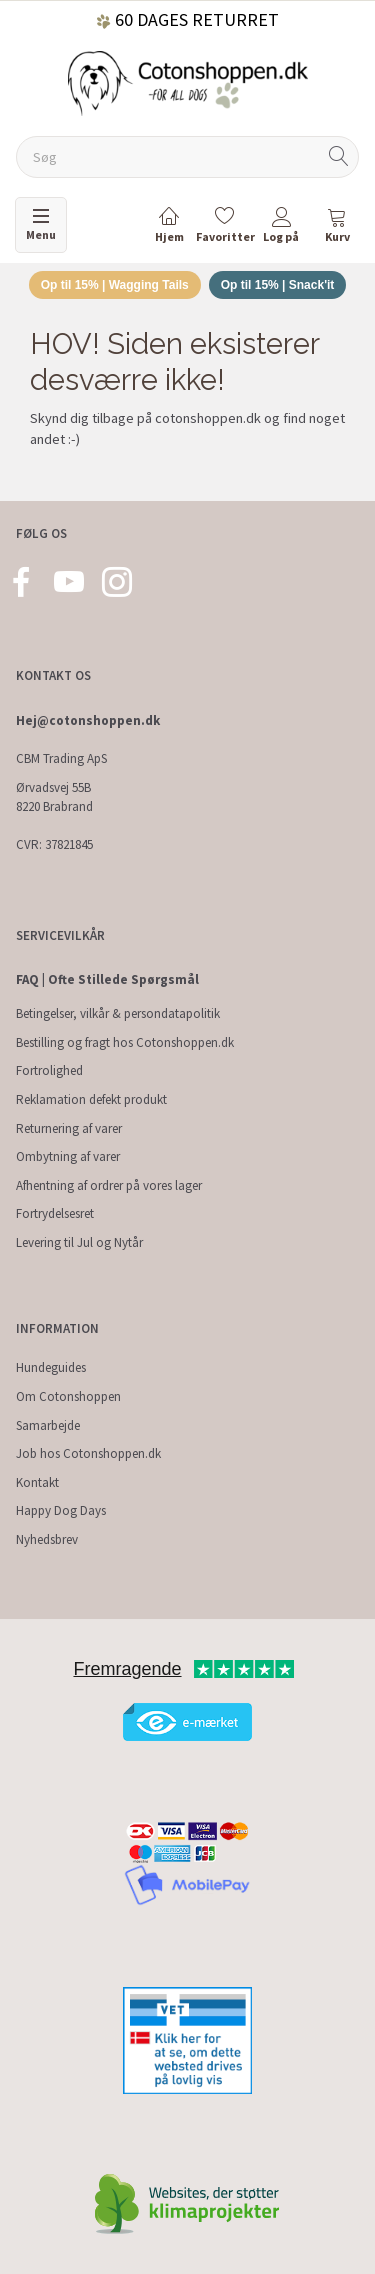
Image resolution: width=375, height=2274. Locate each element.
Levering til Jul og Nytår (79, 1242)
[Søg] (339, 157)
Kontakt (37, 1482)
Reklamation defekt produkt (91, 1099)
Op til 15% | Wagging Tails (115, 285)
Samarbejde (48, 1425)
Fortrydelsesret (55, 1213)
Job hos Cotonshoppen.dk (88, 1453)
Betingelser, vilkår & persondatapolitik (118, 1013)
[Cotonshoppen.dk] (188, 81)
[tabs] (337, 228)
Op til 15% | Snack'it (278, 285)
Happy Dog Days (61, 1510)
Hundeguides (51, 1367)
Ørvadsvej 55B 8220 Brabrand (54, 797)
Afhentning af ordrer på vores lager (109, 1185)
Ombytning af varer (68, 1156)
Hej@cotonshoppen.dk (88, 720)
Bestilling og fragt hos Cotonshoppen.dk (125, 1042)
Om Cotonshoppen (68, 1396)
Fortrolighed (49, 1070)
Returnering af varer (69, 1128)
